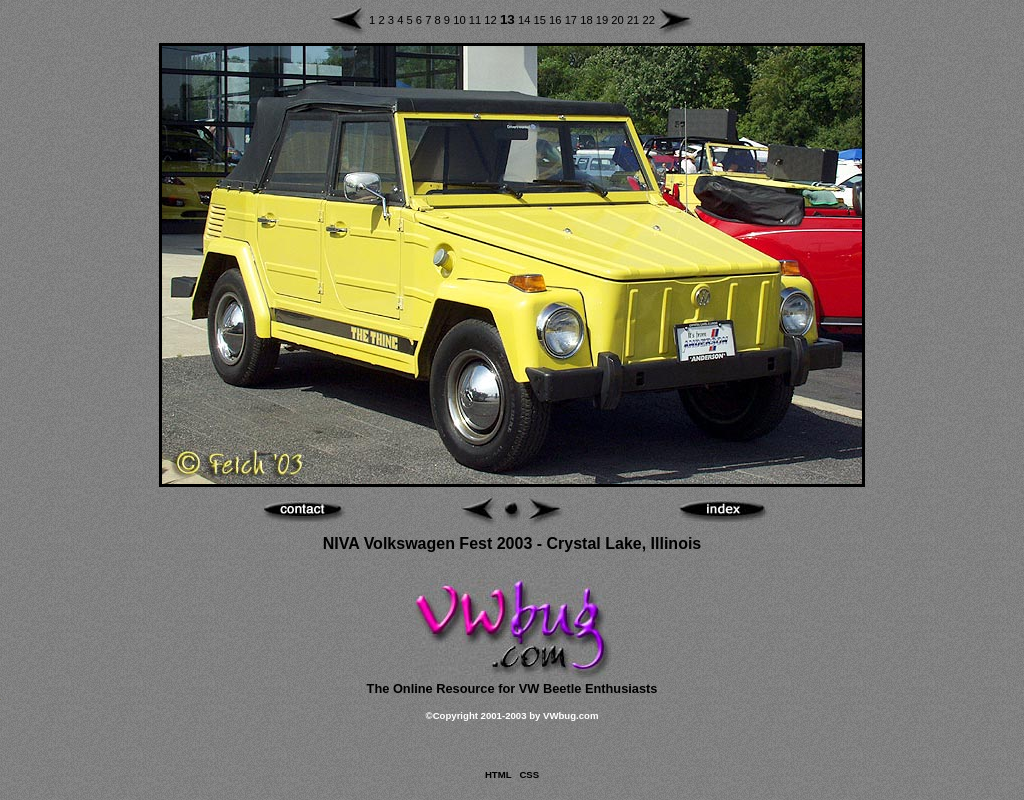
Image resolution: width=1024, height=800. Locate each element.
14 (526, 20)
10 (461, 20)
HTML (498, 774)
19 (604, 20)
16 (557, 20)
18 (588, 20)
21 (635, 20)
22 (648, 20)
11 (477, 20)
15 (542, 20)
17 (573, 20)
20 (619, 20)
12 (492, 20)
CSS (529, 774)
